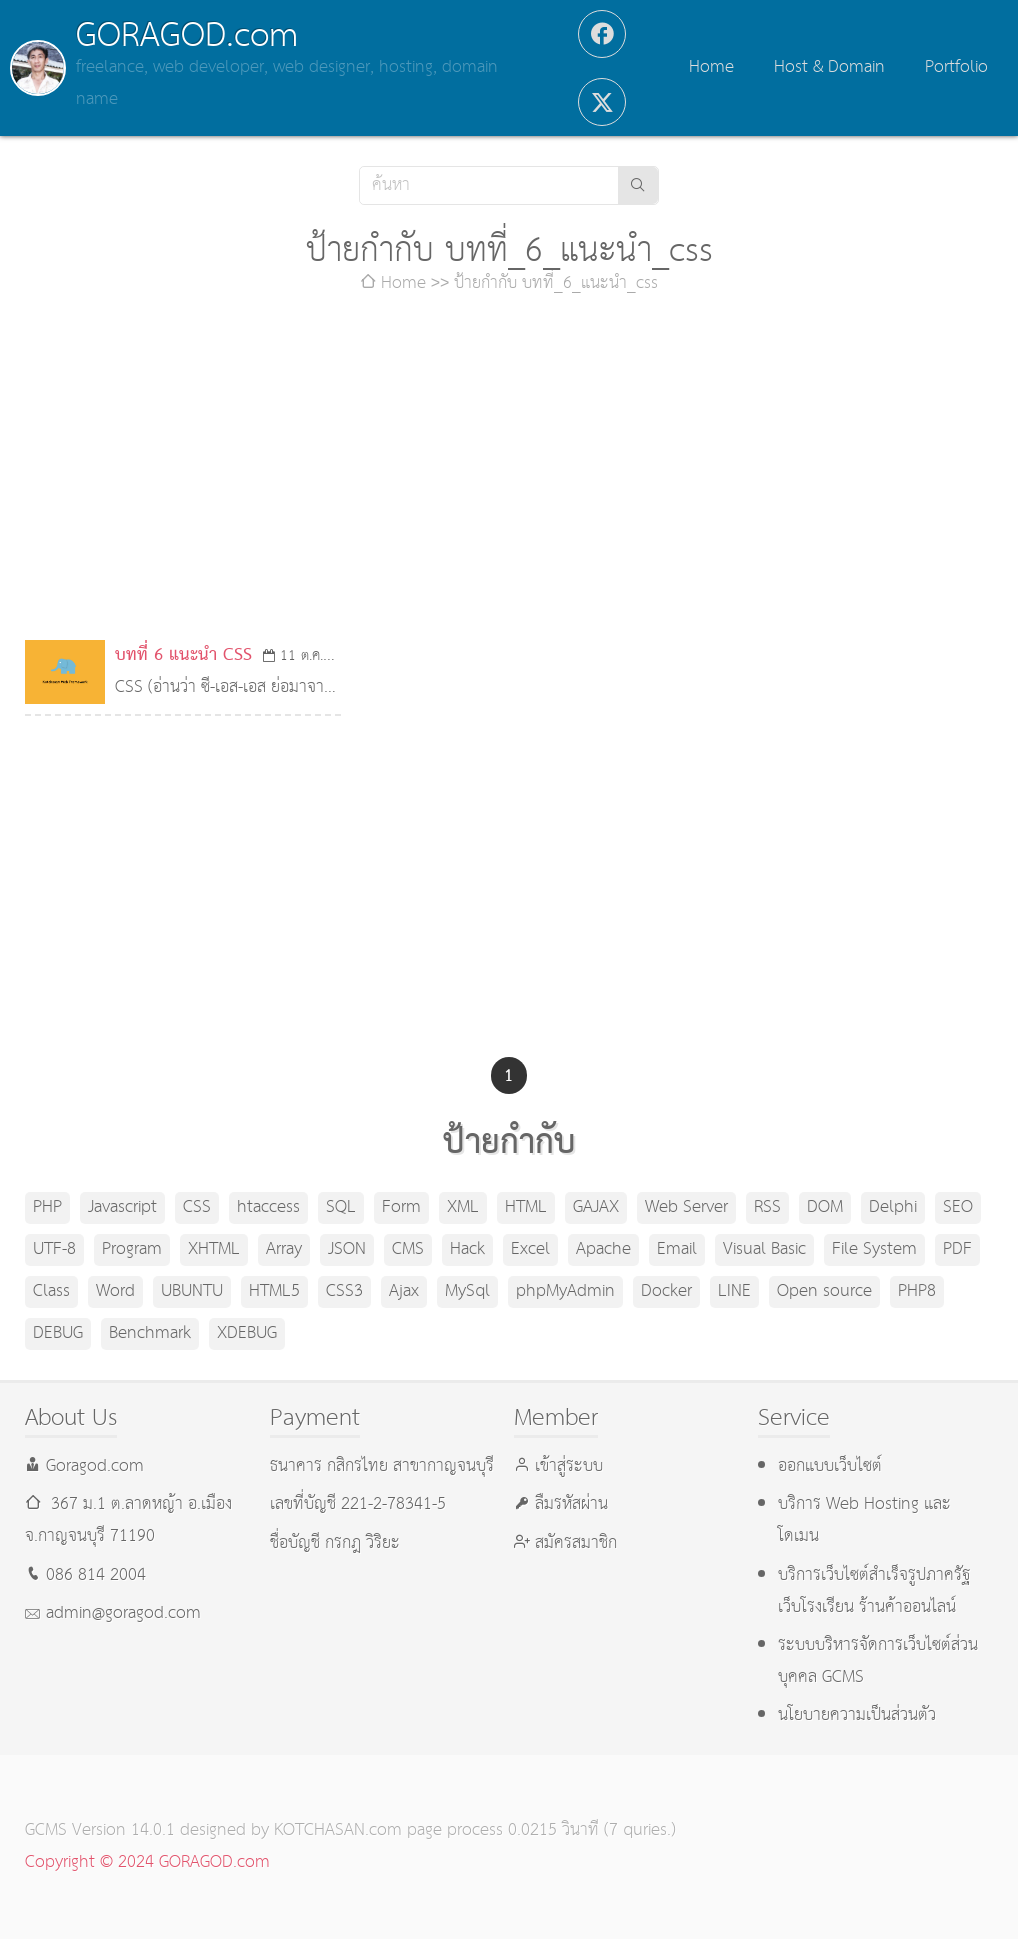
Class (51, 1291)
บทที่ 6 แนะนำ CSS (183, 655)
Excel (530, 1249)
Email (677, 1249)
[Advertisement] (509, 470)
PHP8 (917, 1291)
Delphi (893, 1207)
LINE (734, 1291)
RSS (767, 1207)
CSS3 (344, 1291)
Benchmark (150, 1333)
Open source (824, 1291)
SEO (958, 1207)
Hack (467, 1249)
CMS (408, 1249)
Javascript (122, 1207)
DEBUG (58, 1333)
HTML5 (274, 1291)
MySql (467, 1291)
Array (284, 1249)
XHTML (214, 1249)
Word (115, 1291)
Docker (666, 1291)
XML (463, 1207)
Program (132, 1249)
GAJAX (596, 1207)
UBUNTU (192, 1291)
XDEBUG (247, 1333)
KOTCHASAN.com (338, 1830)
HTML (526, 1207)
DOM (825, 1207)
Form (401, 1207)
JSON (347, 1249)
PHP (47, 1207)
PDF (957, 1249)
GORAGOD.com (187, 36)
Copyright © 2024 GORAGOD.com (147, 1862)
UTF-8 (54, 1249)
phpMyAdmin (565, 1291)
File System (874, 1249)
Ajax (404, 1291)
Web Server (686, 1207)
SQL (341, 1207)
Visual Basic (764, 1249)
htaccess (268, 1207)
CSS (197, 1207)
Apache (603, 1249)
